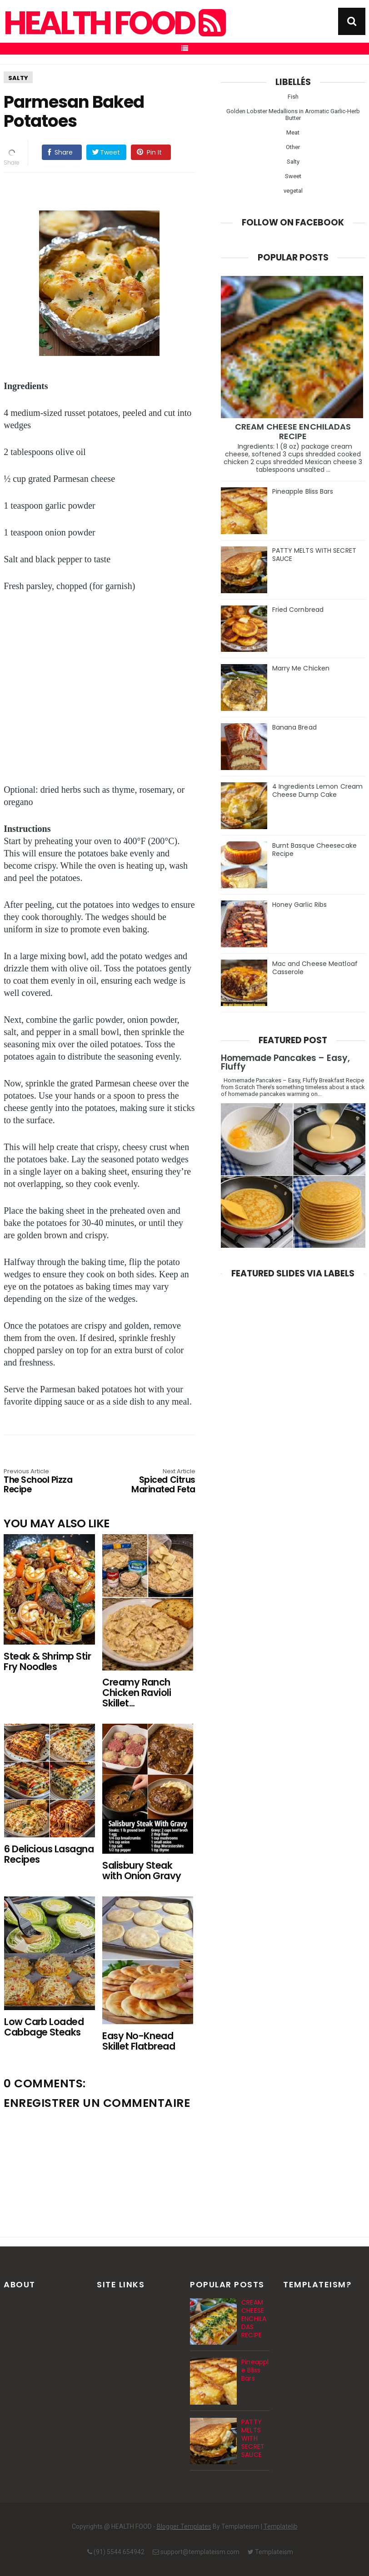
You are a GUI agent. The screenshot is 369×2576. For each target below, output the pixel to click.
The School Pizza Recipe (42, 1482)
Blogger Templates (184, 2526)
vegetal (293, 190)
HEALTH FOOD (114, 23)
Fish (293, 96)
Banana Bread (294, 727)
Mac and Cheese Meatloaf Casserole (315, 967)
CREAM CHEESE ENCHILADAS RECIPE (293, 431)
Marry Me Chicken (301, 668)
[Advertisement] (104, 689)
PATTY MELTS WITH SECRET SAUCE (314, 554)
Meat (292, 132)
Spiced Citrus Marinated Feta (157, 1482)
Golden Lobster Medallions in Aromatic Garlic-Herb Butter (293, 114)
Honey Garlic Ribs (299, 904)
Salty (18, 78)
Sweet (293, 176)
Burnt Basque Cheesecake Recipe (314, 849)
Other (293, 147)
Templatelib (281, 2526)
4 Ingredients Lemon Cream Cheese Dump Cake (317, 790)
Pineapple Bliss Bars (303, 491)
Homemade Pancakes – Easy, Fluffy (285, 1062)
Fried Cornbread (298, 609)
